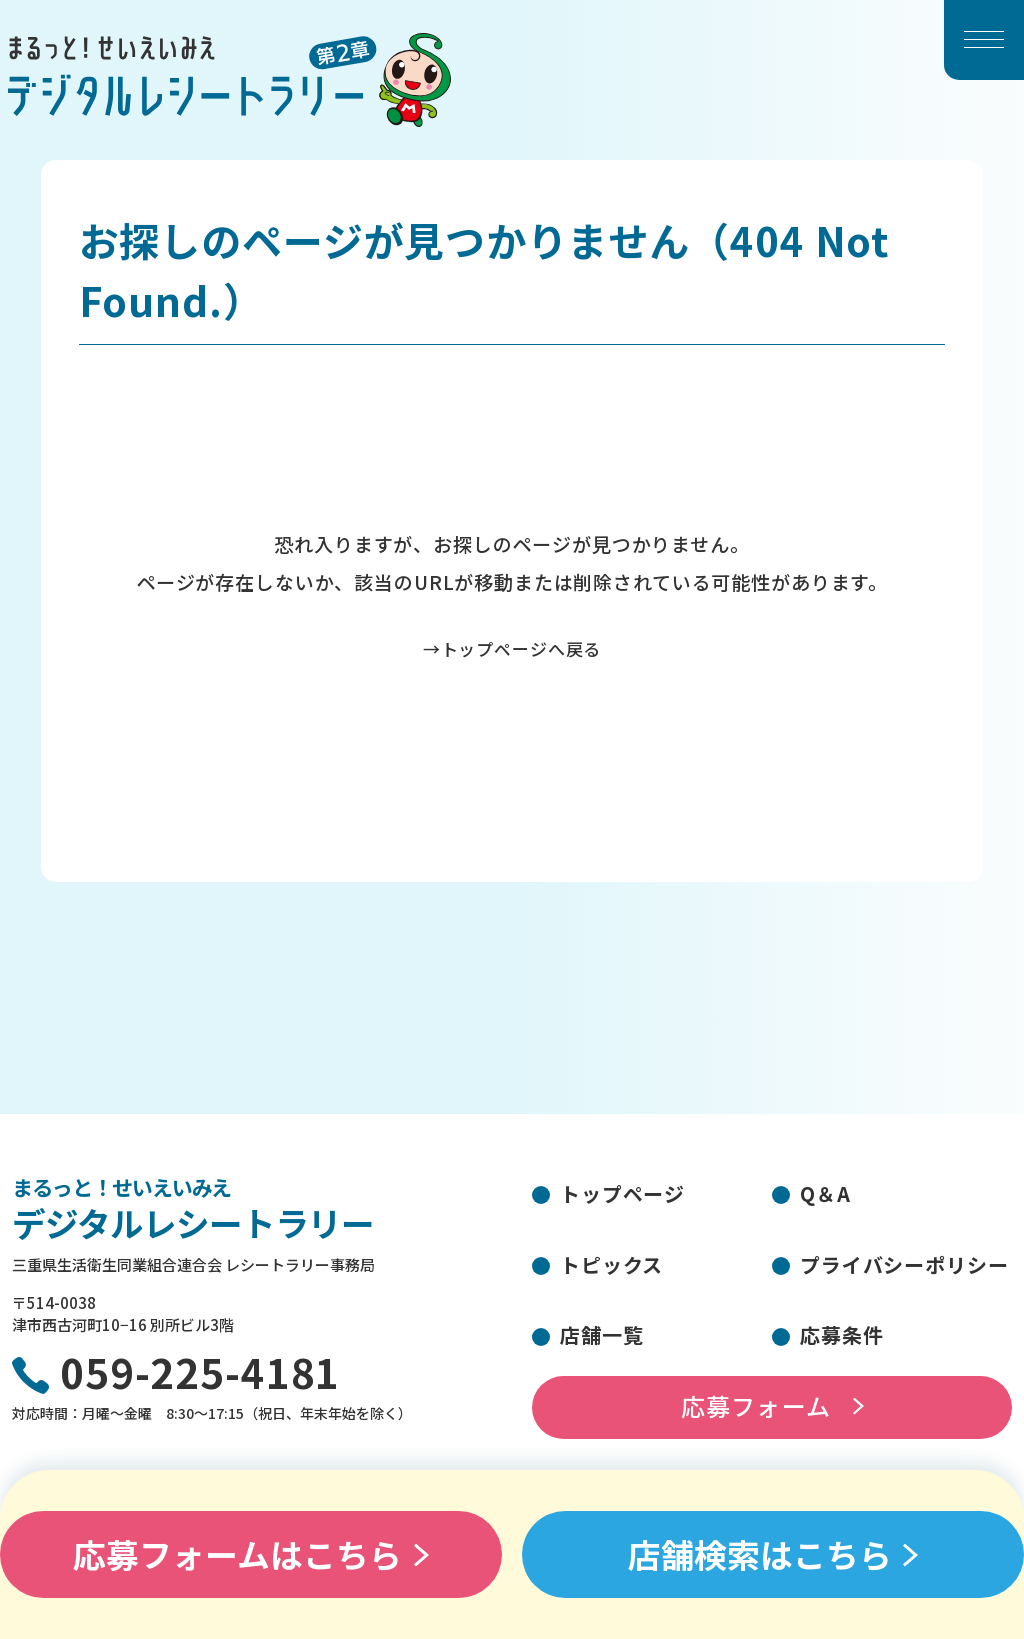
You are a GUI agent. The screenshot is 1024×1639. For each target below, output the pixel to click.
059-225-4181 (200, 1375)
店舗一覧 (601, 1334)
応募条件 (841, 1334)
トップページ (622, 1193)
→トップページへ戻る (512, 648)
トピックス (611, 1264)
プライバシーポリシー (904, 1264)
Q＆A (825, 1193)
